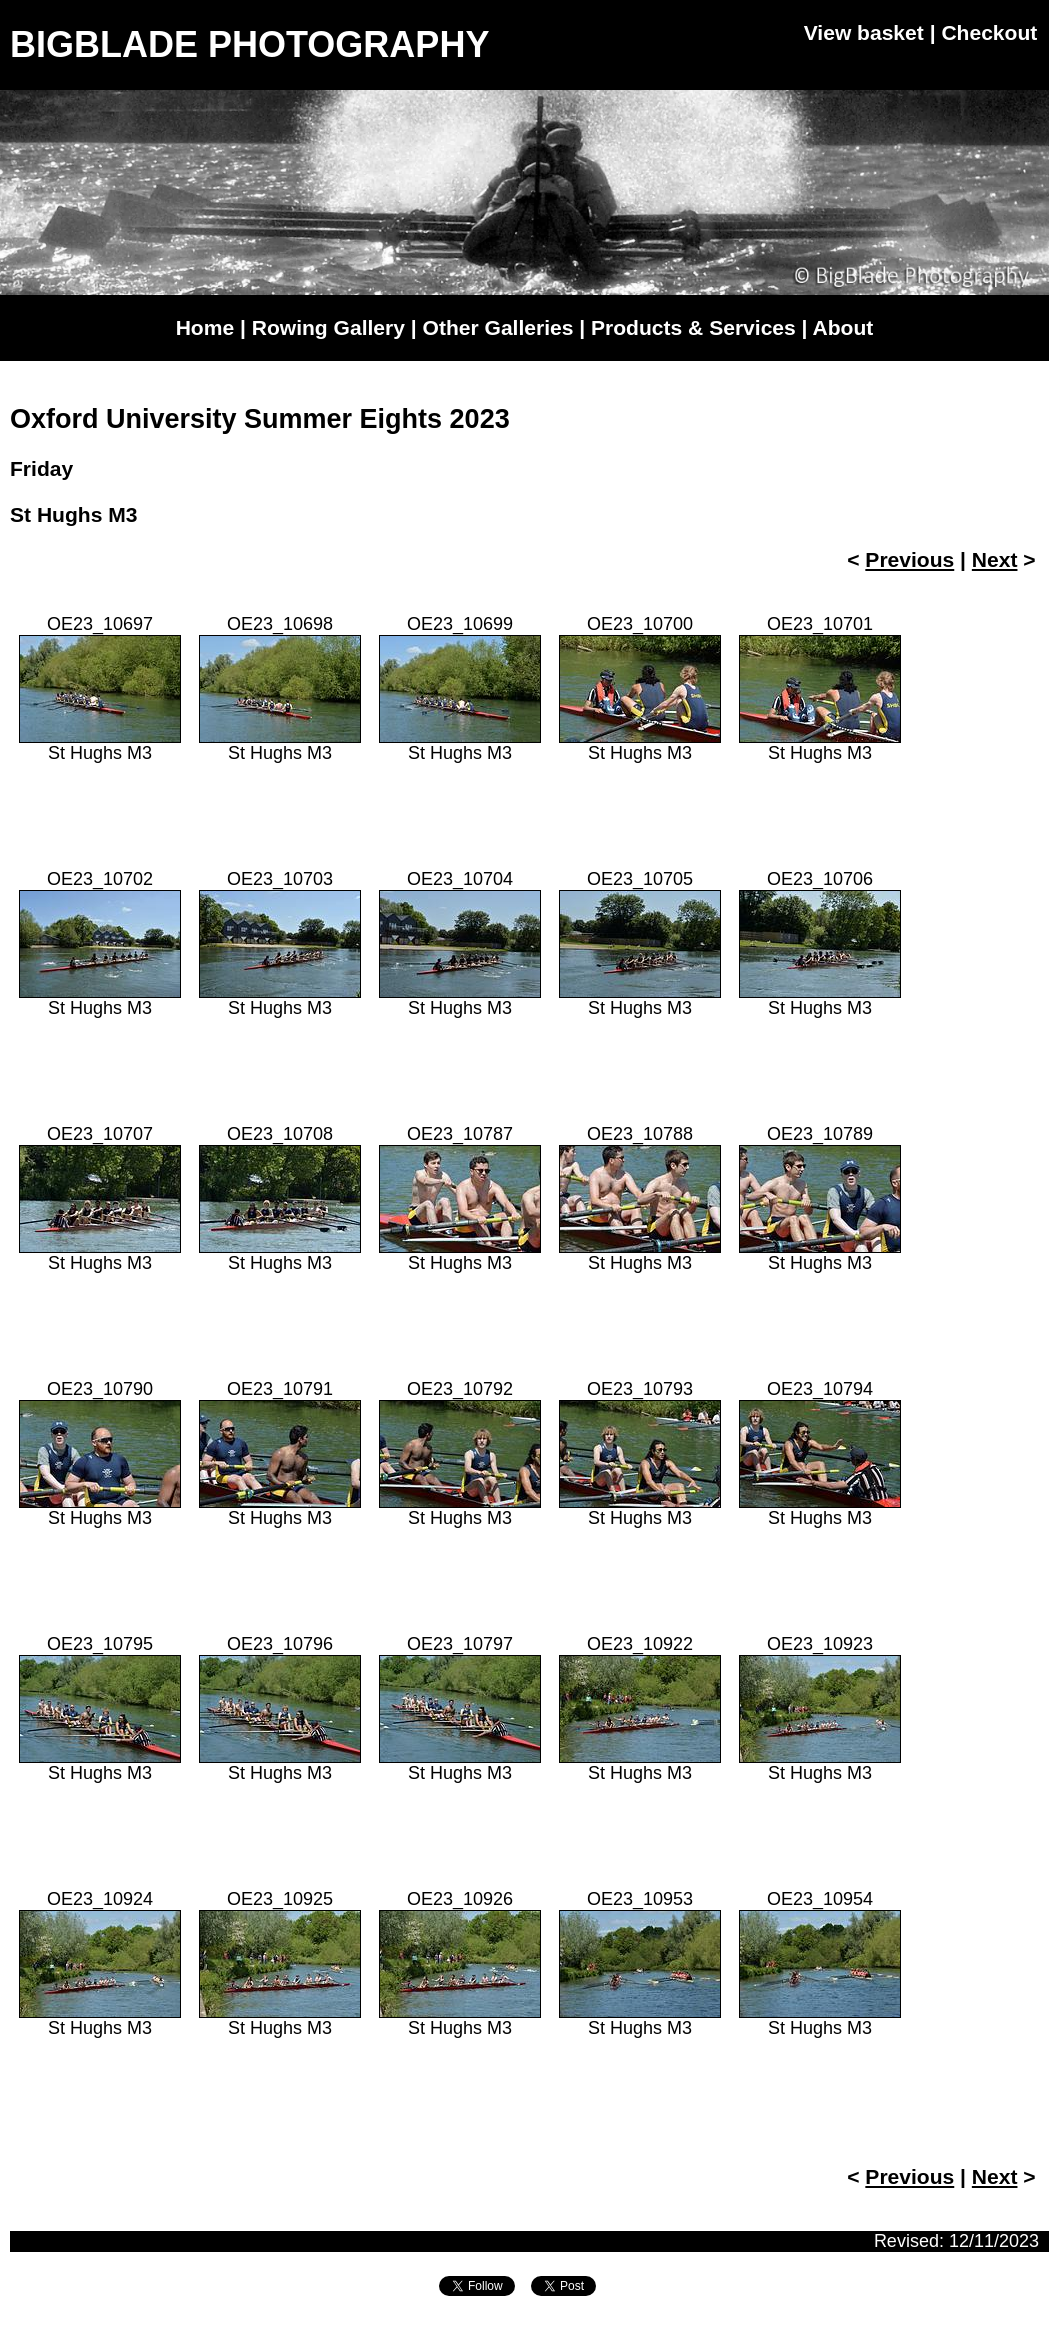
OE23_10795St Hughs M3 (100, 1708)
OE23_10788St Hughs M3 (640, 1198)
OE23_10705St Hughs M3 (640, 943)
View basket (864, 32)
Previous (909, 559)
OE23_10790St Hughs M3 (100, 1453)
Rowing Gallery (328, 327)
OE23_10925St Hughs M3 (280, 1963)
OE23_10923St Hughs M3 (820, 1708)
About (843, 327)
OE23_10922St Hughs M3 (640, 1708)
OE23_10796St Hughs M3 (280, 1708)
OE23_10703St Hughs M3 (280, 943)
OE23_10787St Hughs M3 (460, 1198)
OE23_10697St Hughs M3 (100, 688)
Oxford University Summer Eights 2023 (260, 419)
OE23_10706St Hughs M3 (820, 943)
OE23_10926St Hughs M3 (460, 1963)
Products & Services (693, 327)
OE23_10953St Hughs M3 (640, 1963)
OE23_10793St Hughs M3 (640, 1453)
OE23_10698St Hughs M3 (280, 688)
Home (205, 327)
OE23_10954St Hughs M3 (820, 1963)
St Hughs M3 (73, 514)
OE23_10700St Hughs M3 (640, 688)
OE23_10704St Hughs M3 (460, 943)
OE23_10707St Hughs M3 (100, 1198)
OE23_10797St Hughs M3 (460, 1708)
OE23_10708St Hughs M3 (280, 1198)
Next (995, 559)
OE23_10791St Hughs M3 (280, 1453)
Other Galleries (498, 327)
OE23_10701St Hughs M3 (820, 688)
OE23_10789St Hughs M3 (820, 1198)
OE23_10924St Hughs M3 (100, 1963)
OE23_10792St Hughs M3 (460, 1453)
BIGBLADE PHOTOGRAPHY (249, 44)
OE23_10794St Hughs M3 (820, 1453)
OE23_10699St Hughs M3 (460, 688)
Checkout (989, 32)
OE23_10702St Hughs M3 (100, 943)
